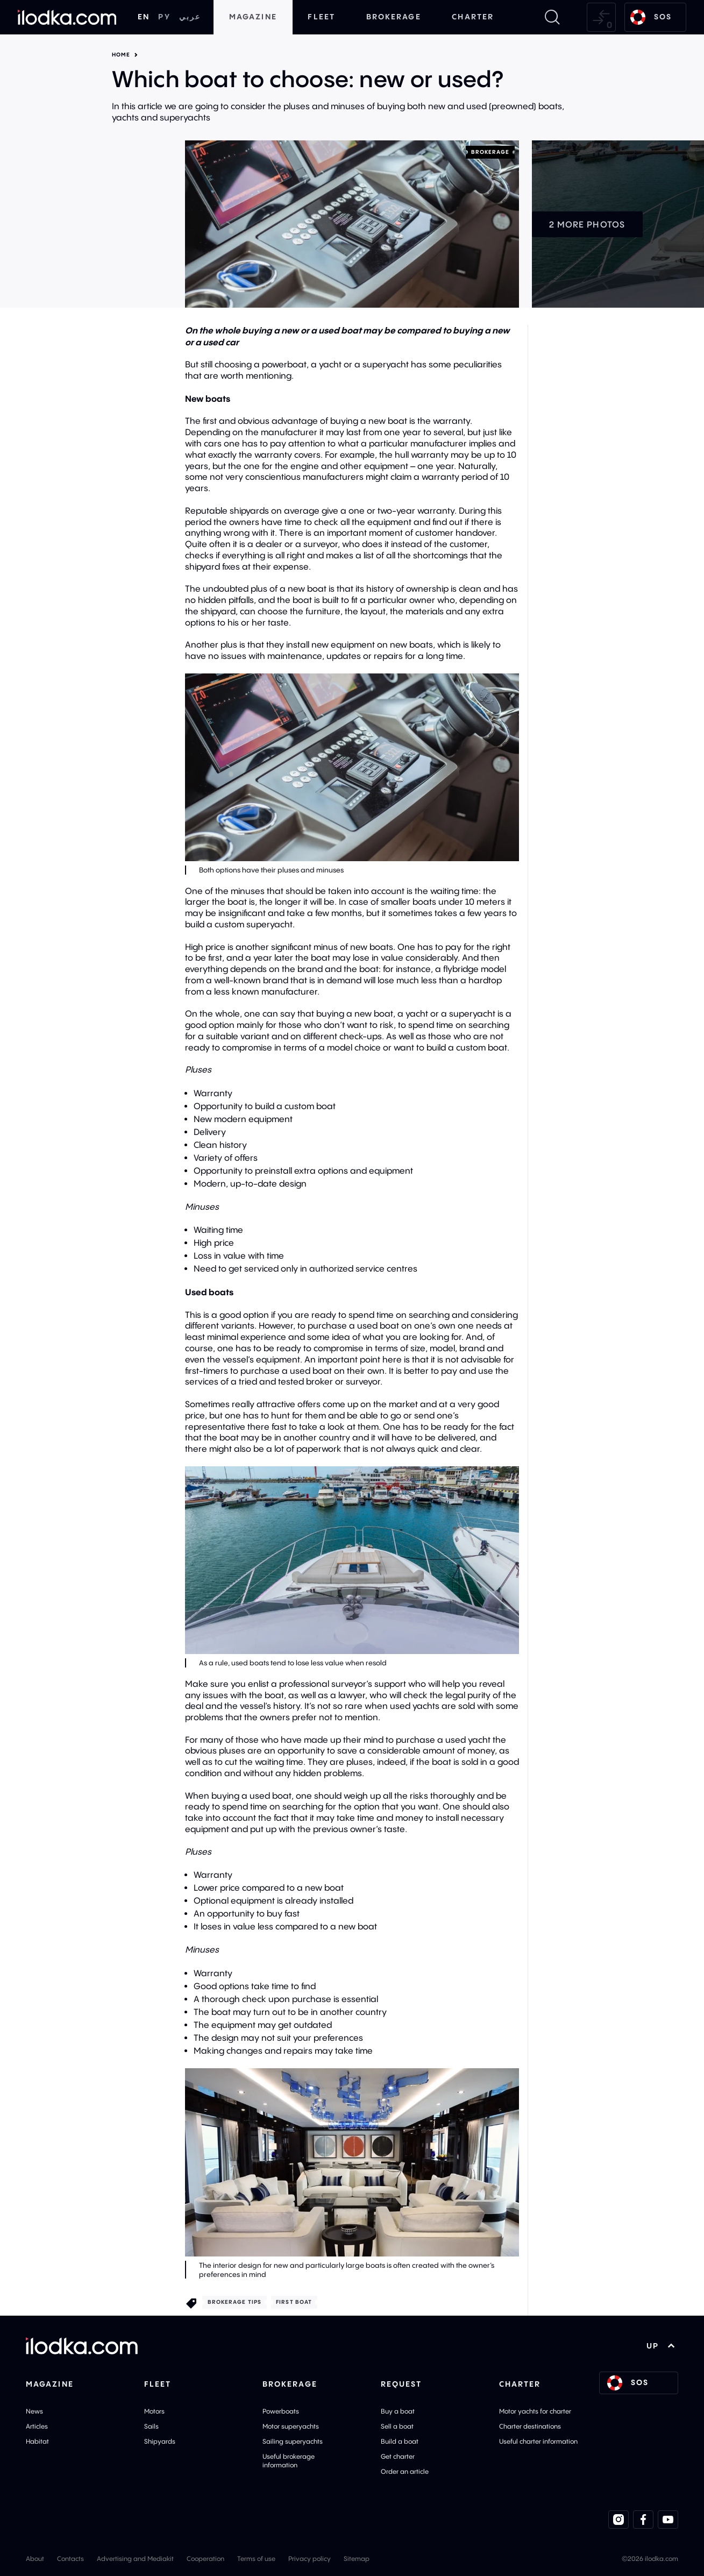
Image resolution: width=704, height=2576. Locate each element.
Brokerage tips (234, 2301)
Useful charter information (538, 2441)
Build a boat (399, 2441)
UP (660, 2346)
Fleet (321, 17)
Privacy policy (309, 2558)
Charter (473, 17)
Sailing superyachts (292, 2441)
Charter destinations (530, 2426)
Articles (37, 2426)
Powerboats (280, 2411)
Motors (154, 2411)
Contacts (70, 2558)
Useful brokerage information (288, 2460)
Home (121, 55)
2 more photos (587, 224)
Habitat (37, 2441)
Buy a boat (398, 2411)
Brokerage (393, 17)
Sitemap (356, 2558)
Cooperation (205, 2558)
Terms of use (256, 2558)
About (35, 2558)
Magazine (253, 17)
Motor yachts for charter (535, 2411)
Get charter (398, 2456)
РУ (164, 17)
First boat (294, 2301)
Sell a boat (397, 2426)
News (34, 2411)
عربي (190, 17)
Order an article (405, 2471)
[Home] (67, 17)
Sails (151, 2426)
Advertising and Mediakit (135, 2558)
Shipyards (159, 2441)
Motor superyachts (290, 2426)
